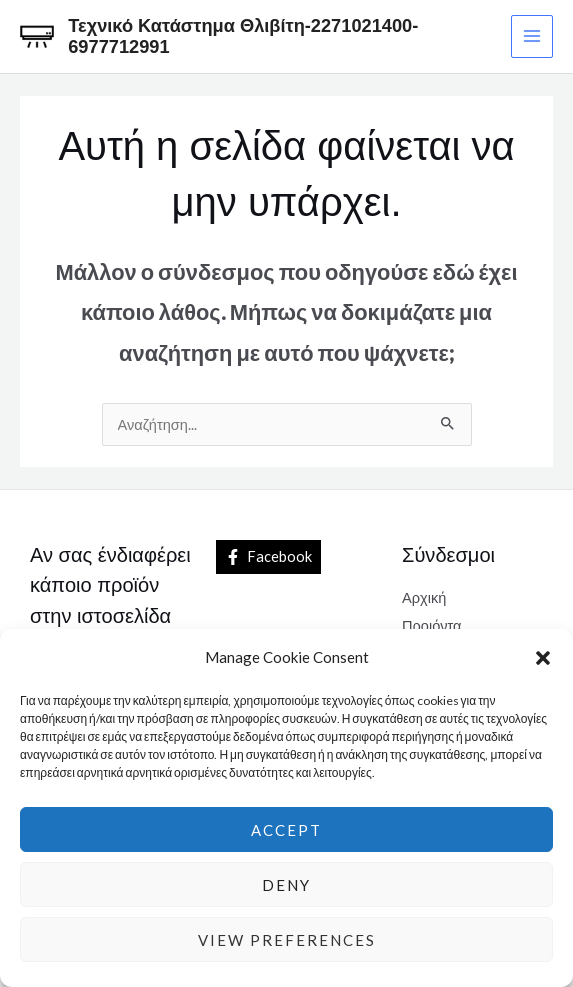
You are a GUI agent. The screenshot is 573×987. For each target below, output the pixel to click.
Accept (286, 830)
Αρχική (424, 597)
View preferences (287, 940)
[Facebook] (268, 557)
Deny (286, 885)
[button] (543, 658)
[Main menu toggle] (532, 36)
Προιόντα (432, 625)
